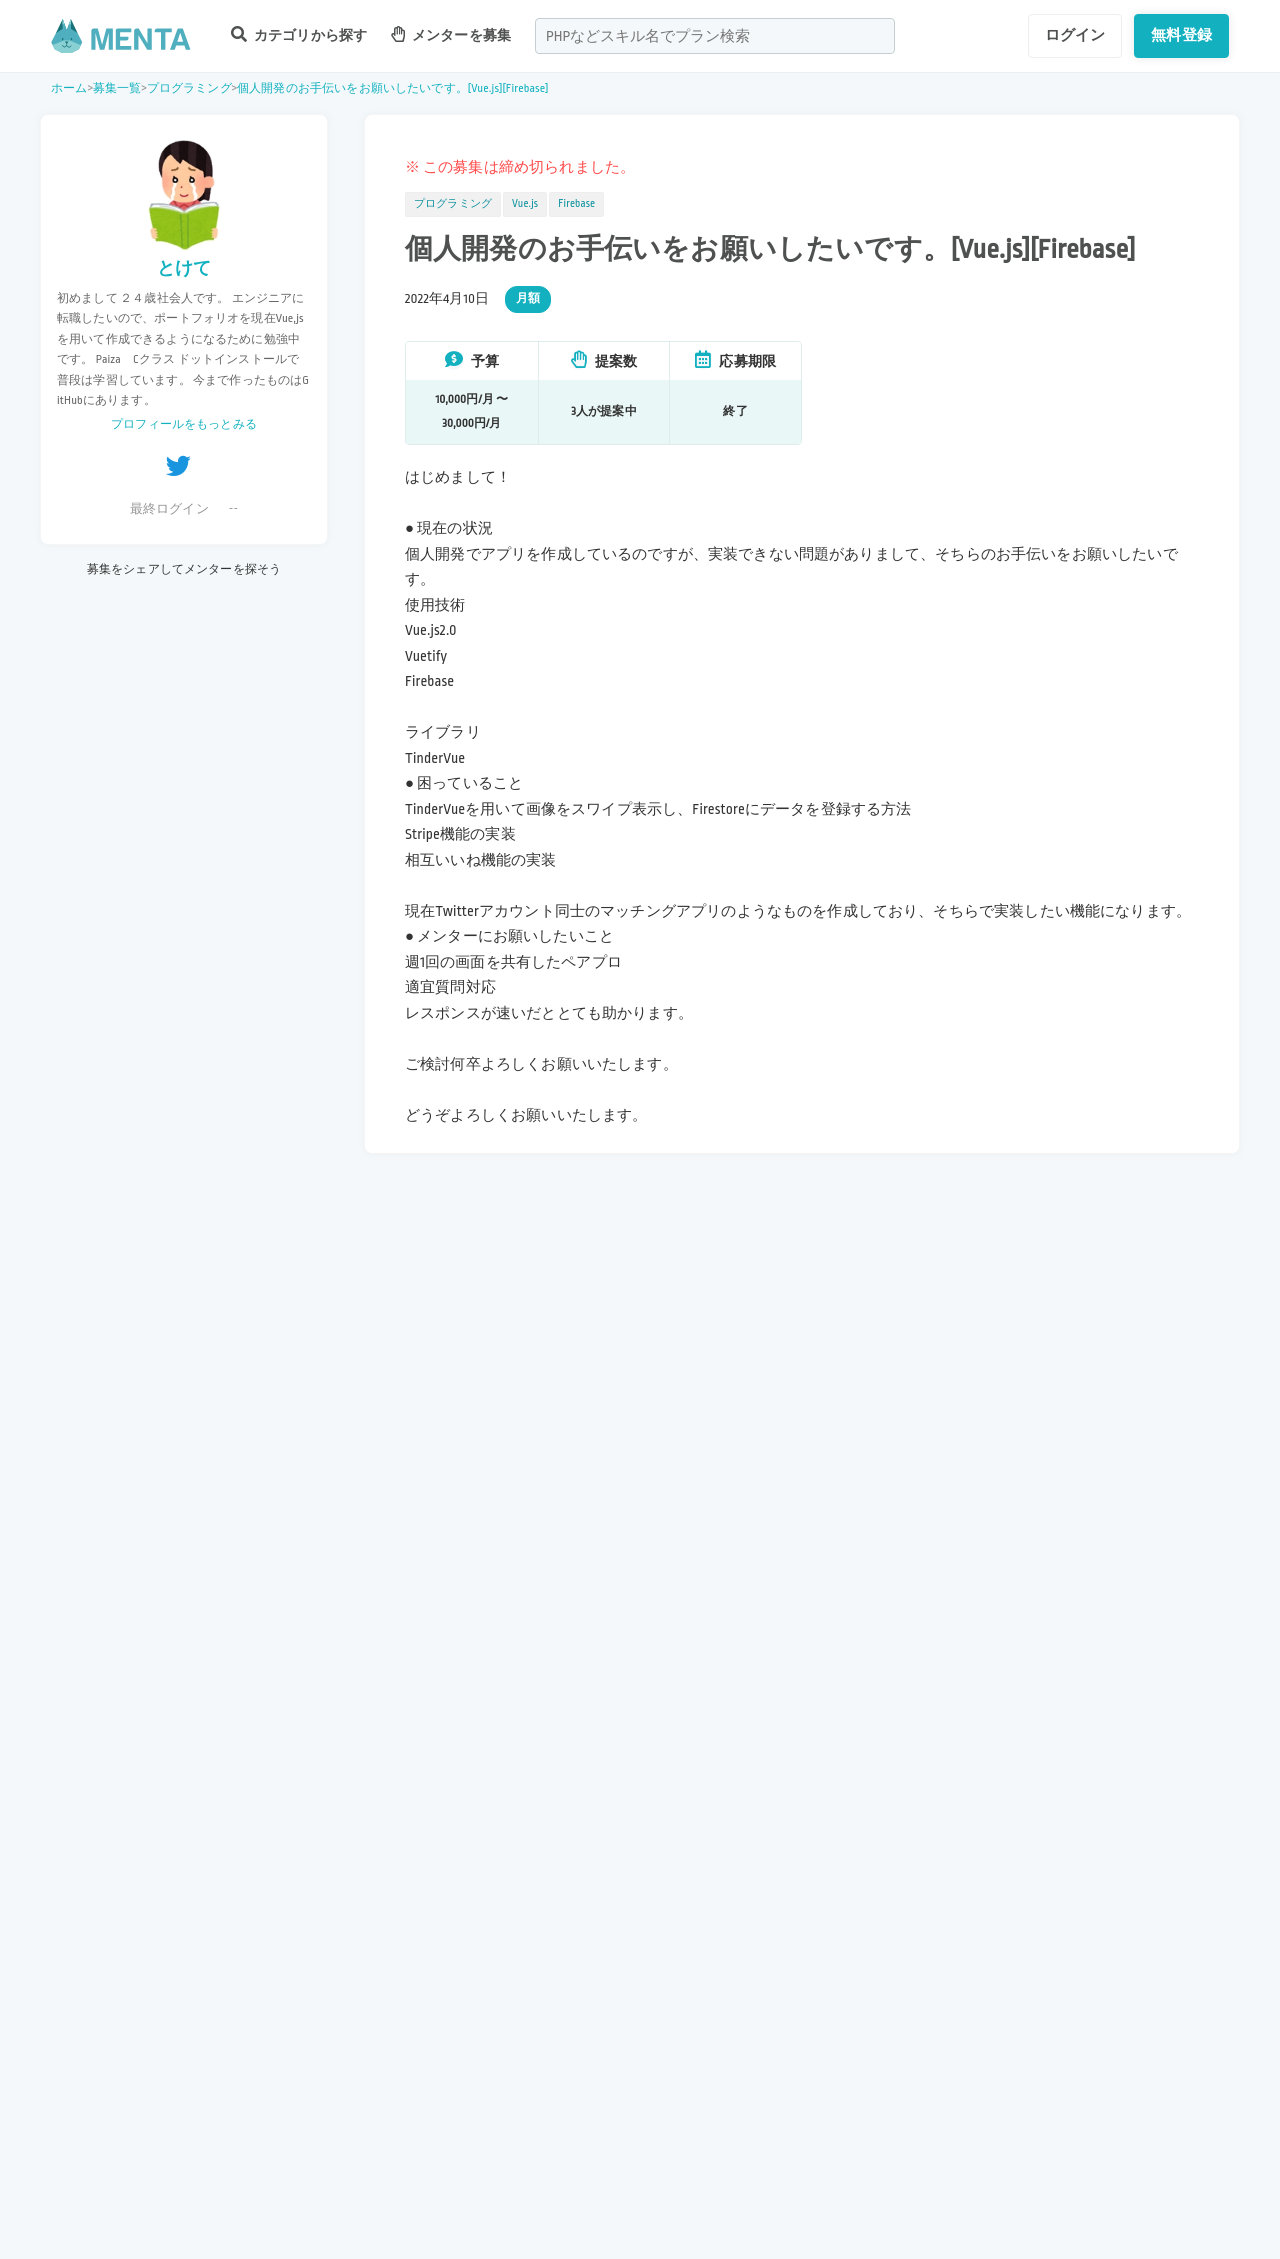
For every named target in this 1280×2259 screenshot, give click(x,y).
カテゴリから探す (299, 34)
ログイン (1075, 35)
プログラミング (189, 88)
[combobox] (715, 36)
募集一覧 (117, 88)
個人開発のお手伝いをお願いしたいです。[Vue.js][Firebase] (393, 88)
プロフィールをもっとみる (184, 424)
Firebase (576, 204)
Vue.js (525, 204)
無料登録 (1181, 35)
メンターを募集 (451, 34)
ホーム (69, 88)
